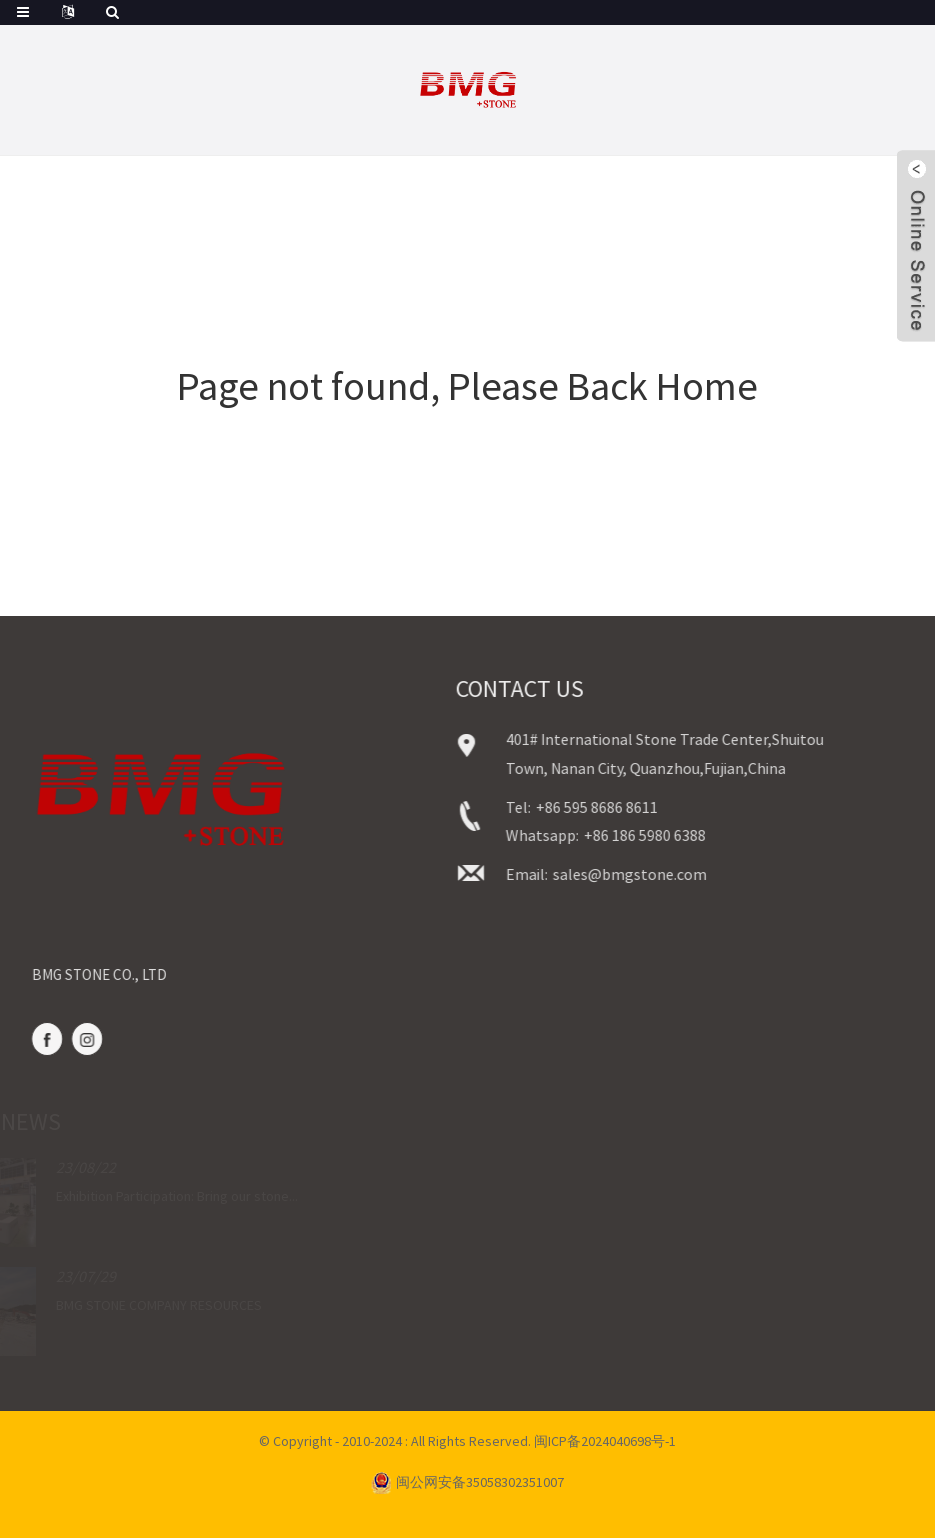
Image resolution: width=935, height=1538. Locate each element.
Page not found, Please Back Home (467, 386)
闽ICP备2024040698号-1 (605, 1441)
